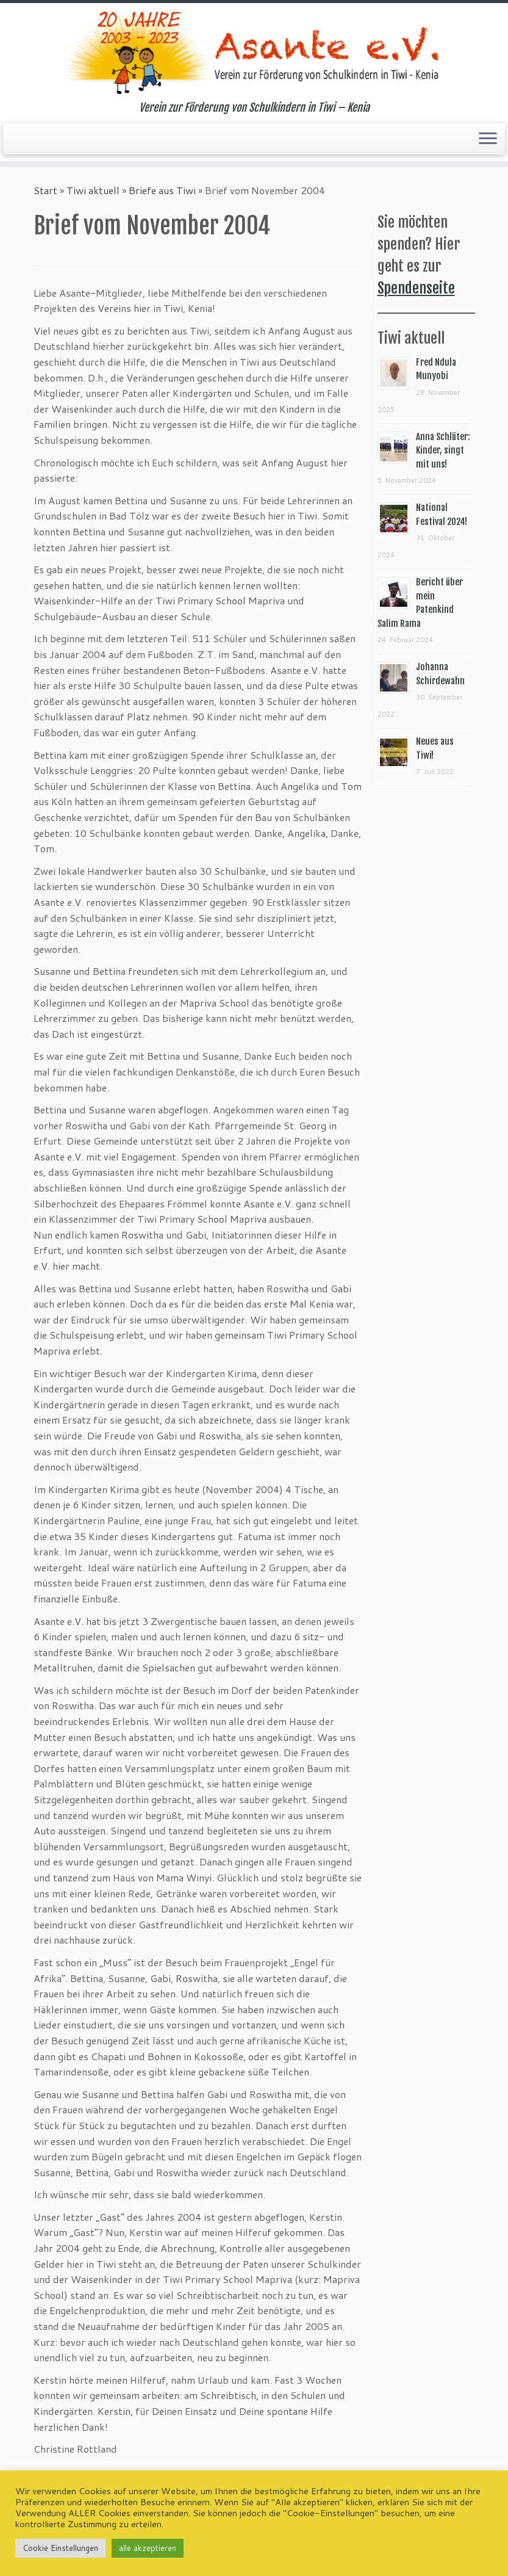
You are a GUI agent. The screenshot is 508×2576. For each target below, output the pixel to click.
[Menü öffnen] (488, 139)
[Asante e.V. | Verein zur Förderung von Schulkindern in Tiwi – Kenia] (254, 52)
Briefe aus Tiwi (162, 190)
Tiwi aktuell (93, 190)
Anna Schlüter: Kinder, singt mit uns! (443, 450)
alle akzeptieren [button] (147, 2547)
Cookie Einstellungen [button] (60, 2547)
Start (45, 190)
